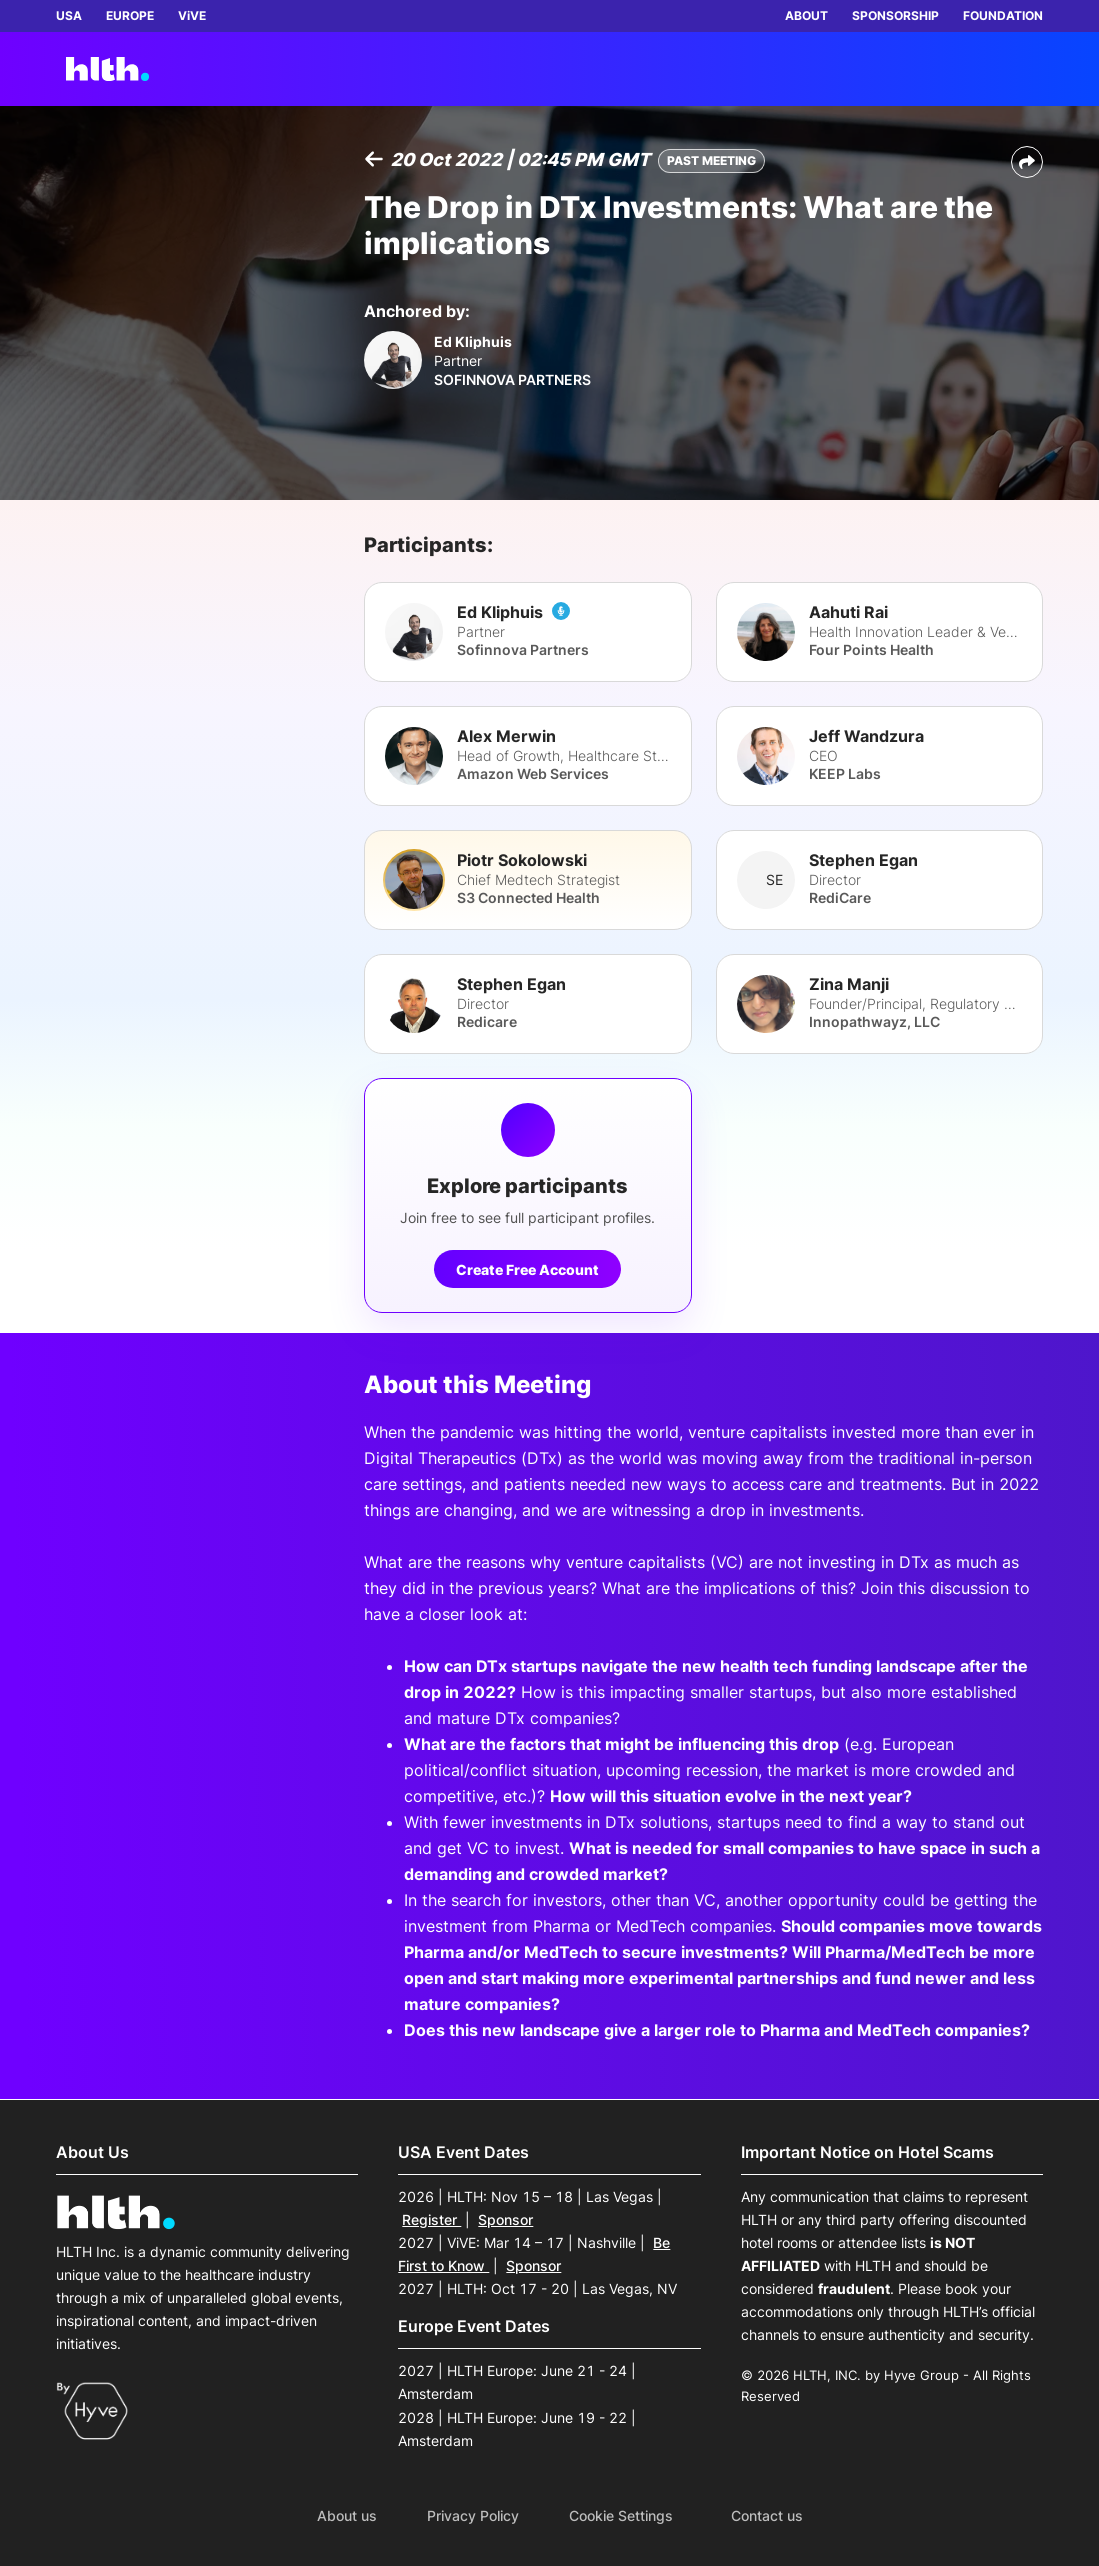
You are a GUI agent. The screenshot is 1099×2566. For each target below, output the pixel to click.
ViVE (192, 15)
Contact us (767, 2516)
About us (347, 2516)
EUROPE (130, 15)
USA (69, 15)
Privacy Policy (473, 2516)
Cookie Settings (621, 2516)
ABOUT (806, 15)
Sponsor (505, 2219)
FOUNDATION (1003, 15)
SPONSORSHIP (895, 15)
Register (431, 2219)
